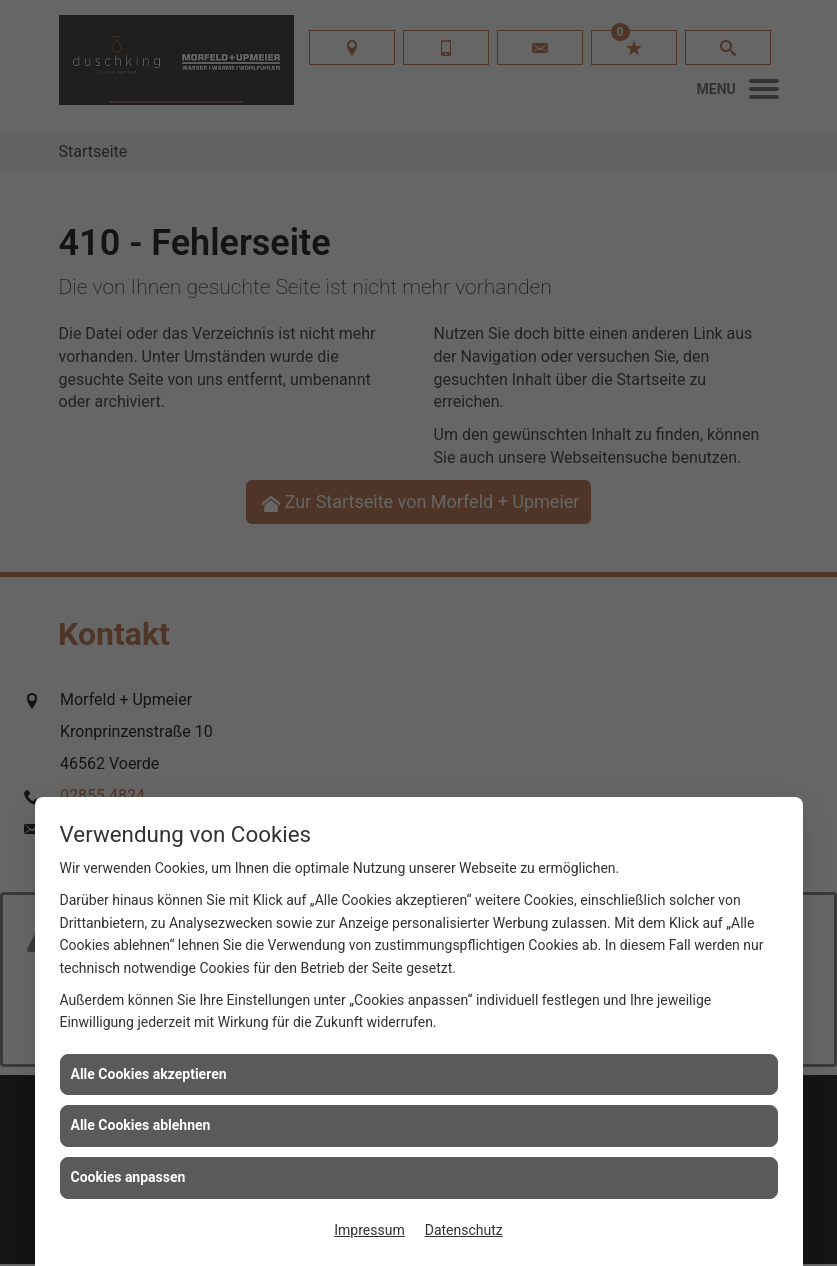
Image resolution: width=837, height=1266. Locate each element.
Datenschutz (464, 1230)
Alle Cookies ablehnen (141, 1125)
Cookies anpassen (128, 1177)
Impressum (369, 1230)
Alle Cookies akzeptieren (149, 1074)
